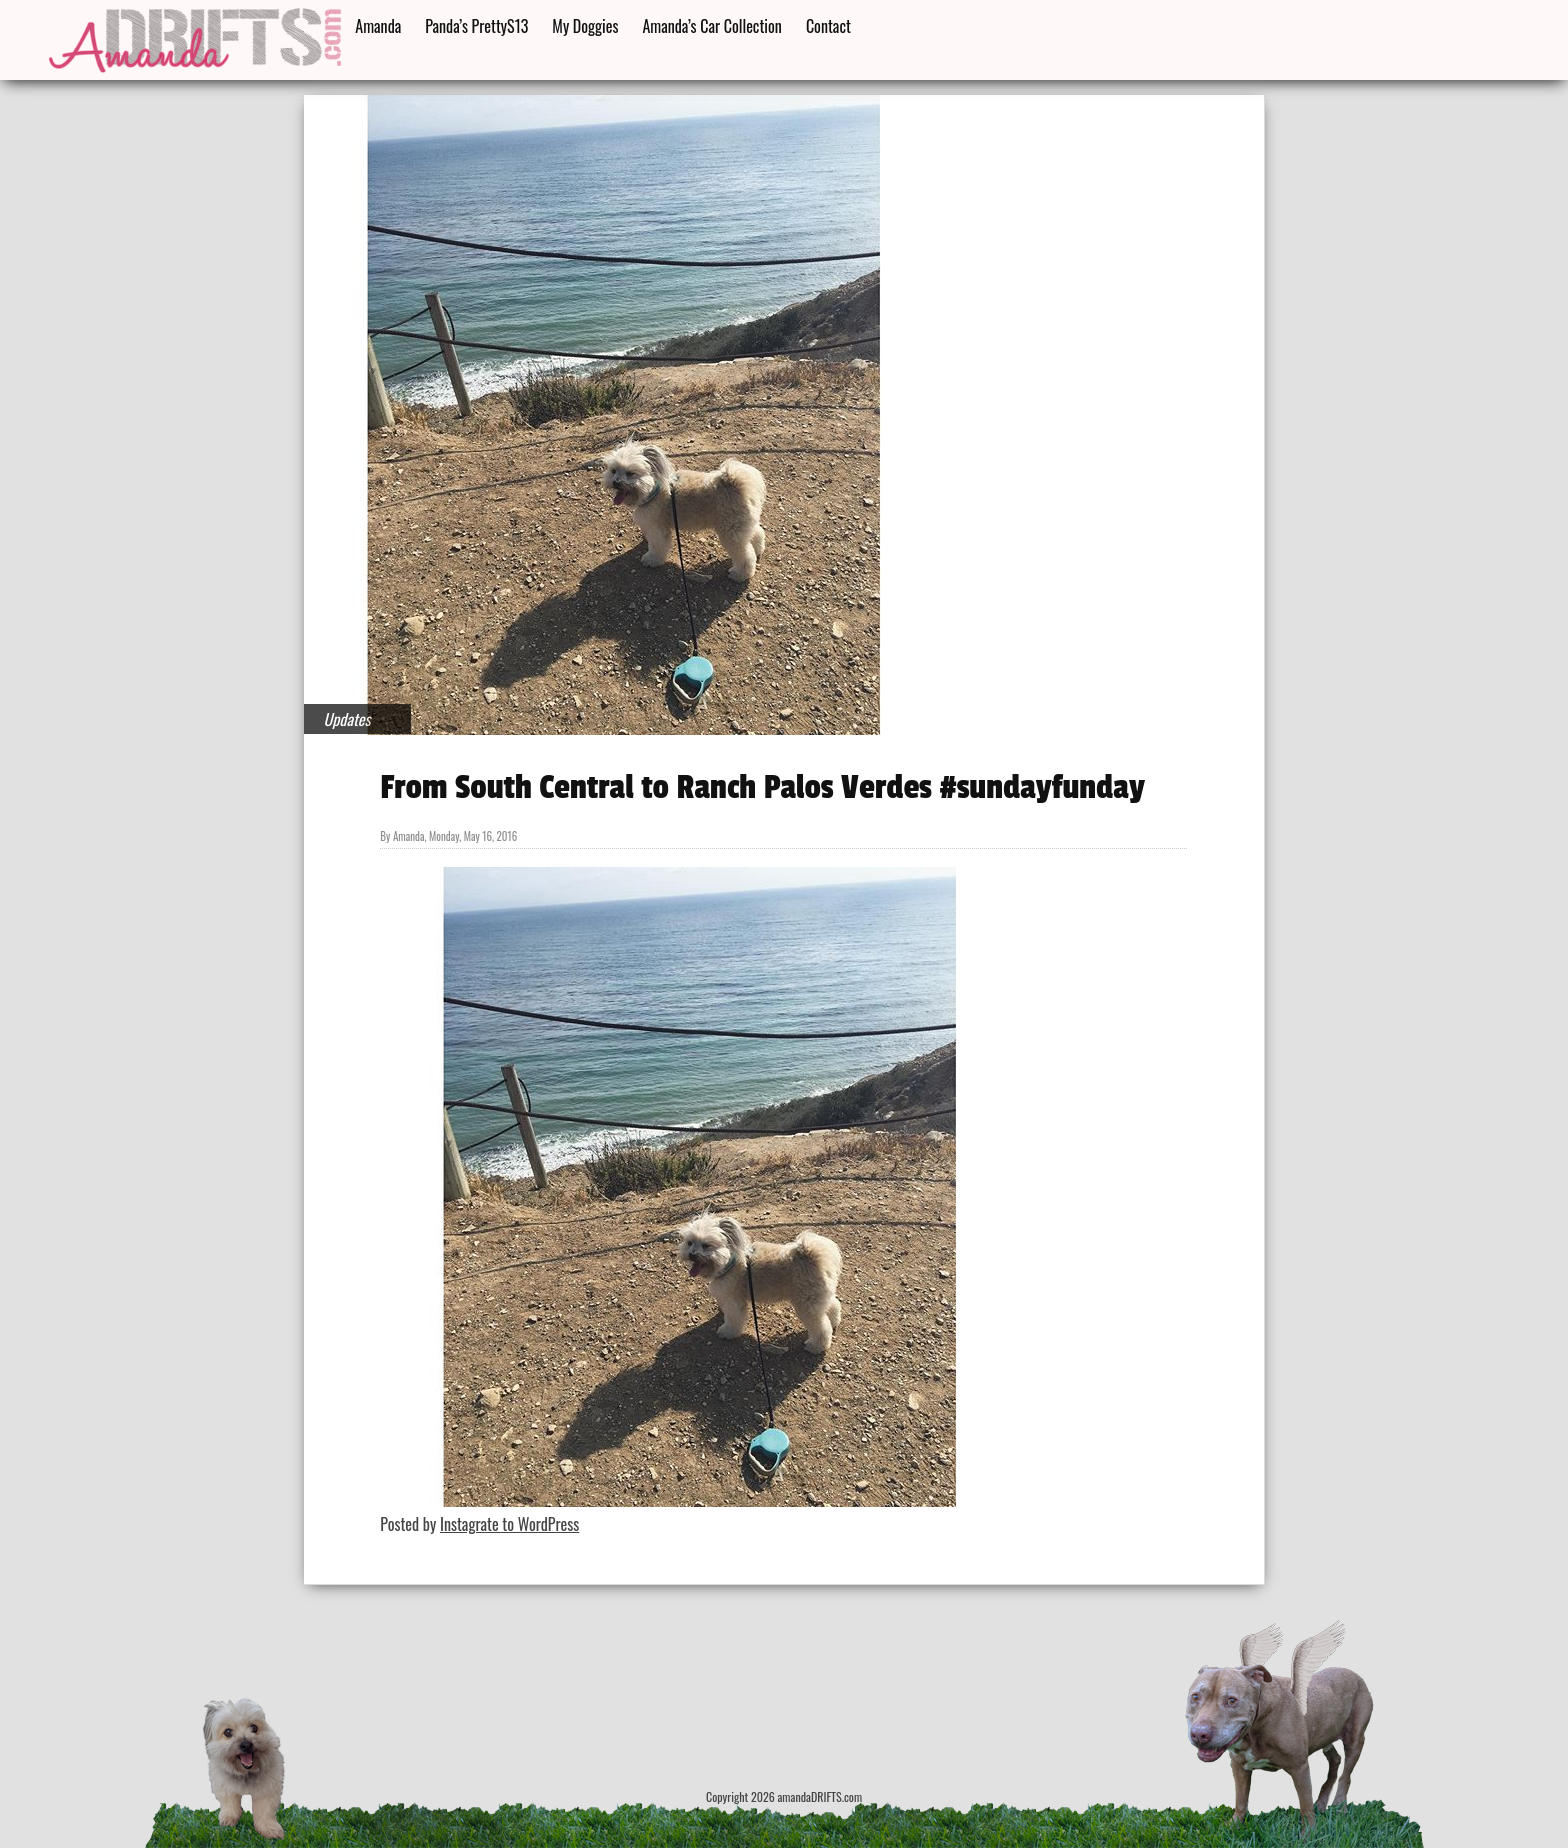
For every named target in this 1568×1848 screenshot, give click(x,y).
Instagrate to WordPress (509, 1524)
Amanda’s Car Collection (711, 26)
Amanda (378, 26)
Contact (828, 26)
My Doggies (585, 26)
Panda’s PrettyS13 (476, 26)
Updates (347, 719)
